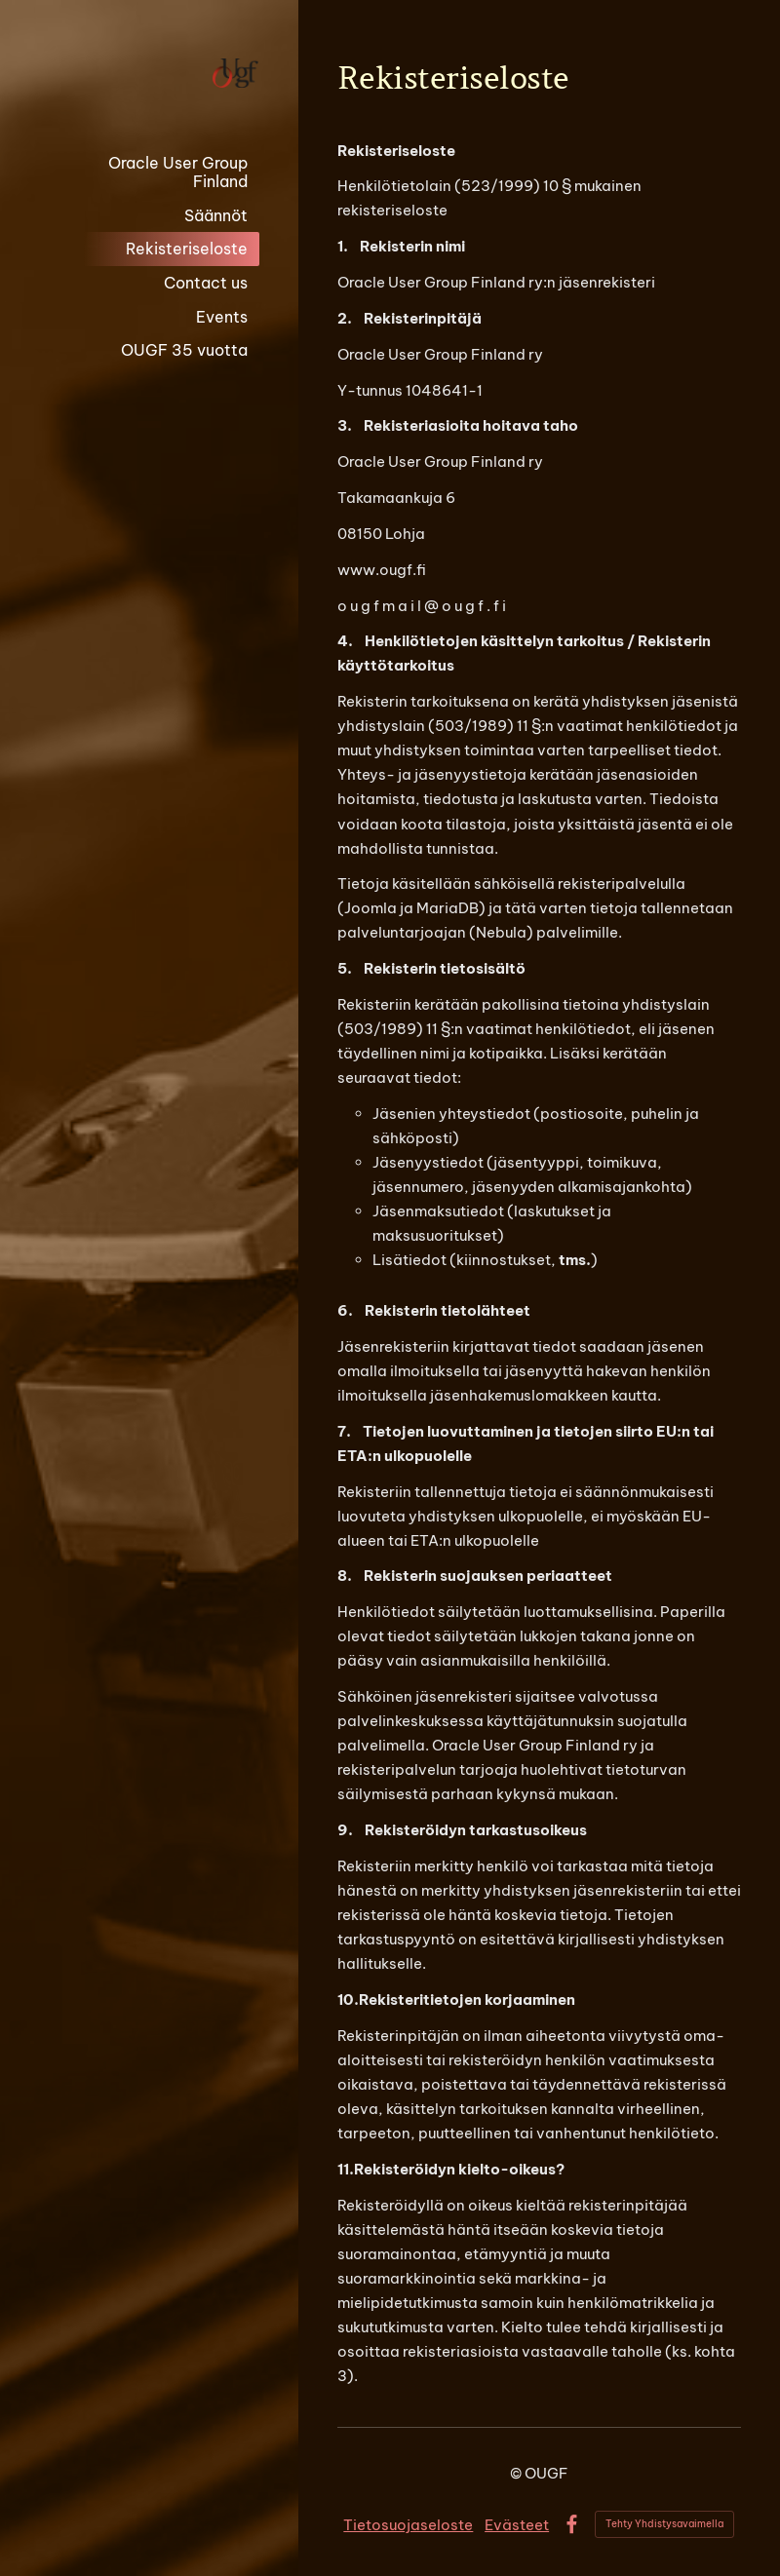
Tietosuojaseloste (408, 2525)
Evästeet (517, 2525)
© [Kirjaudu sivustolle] (517, 2473)
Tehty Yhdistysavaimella (664, 2524)
